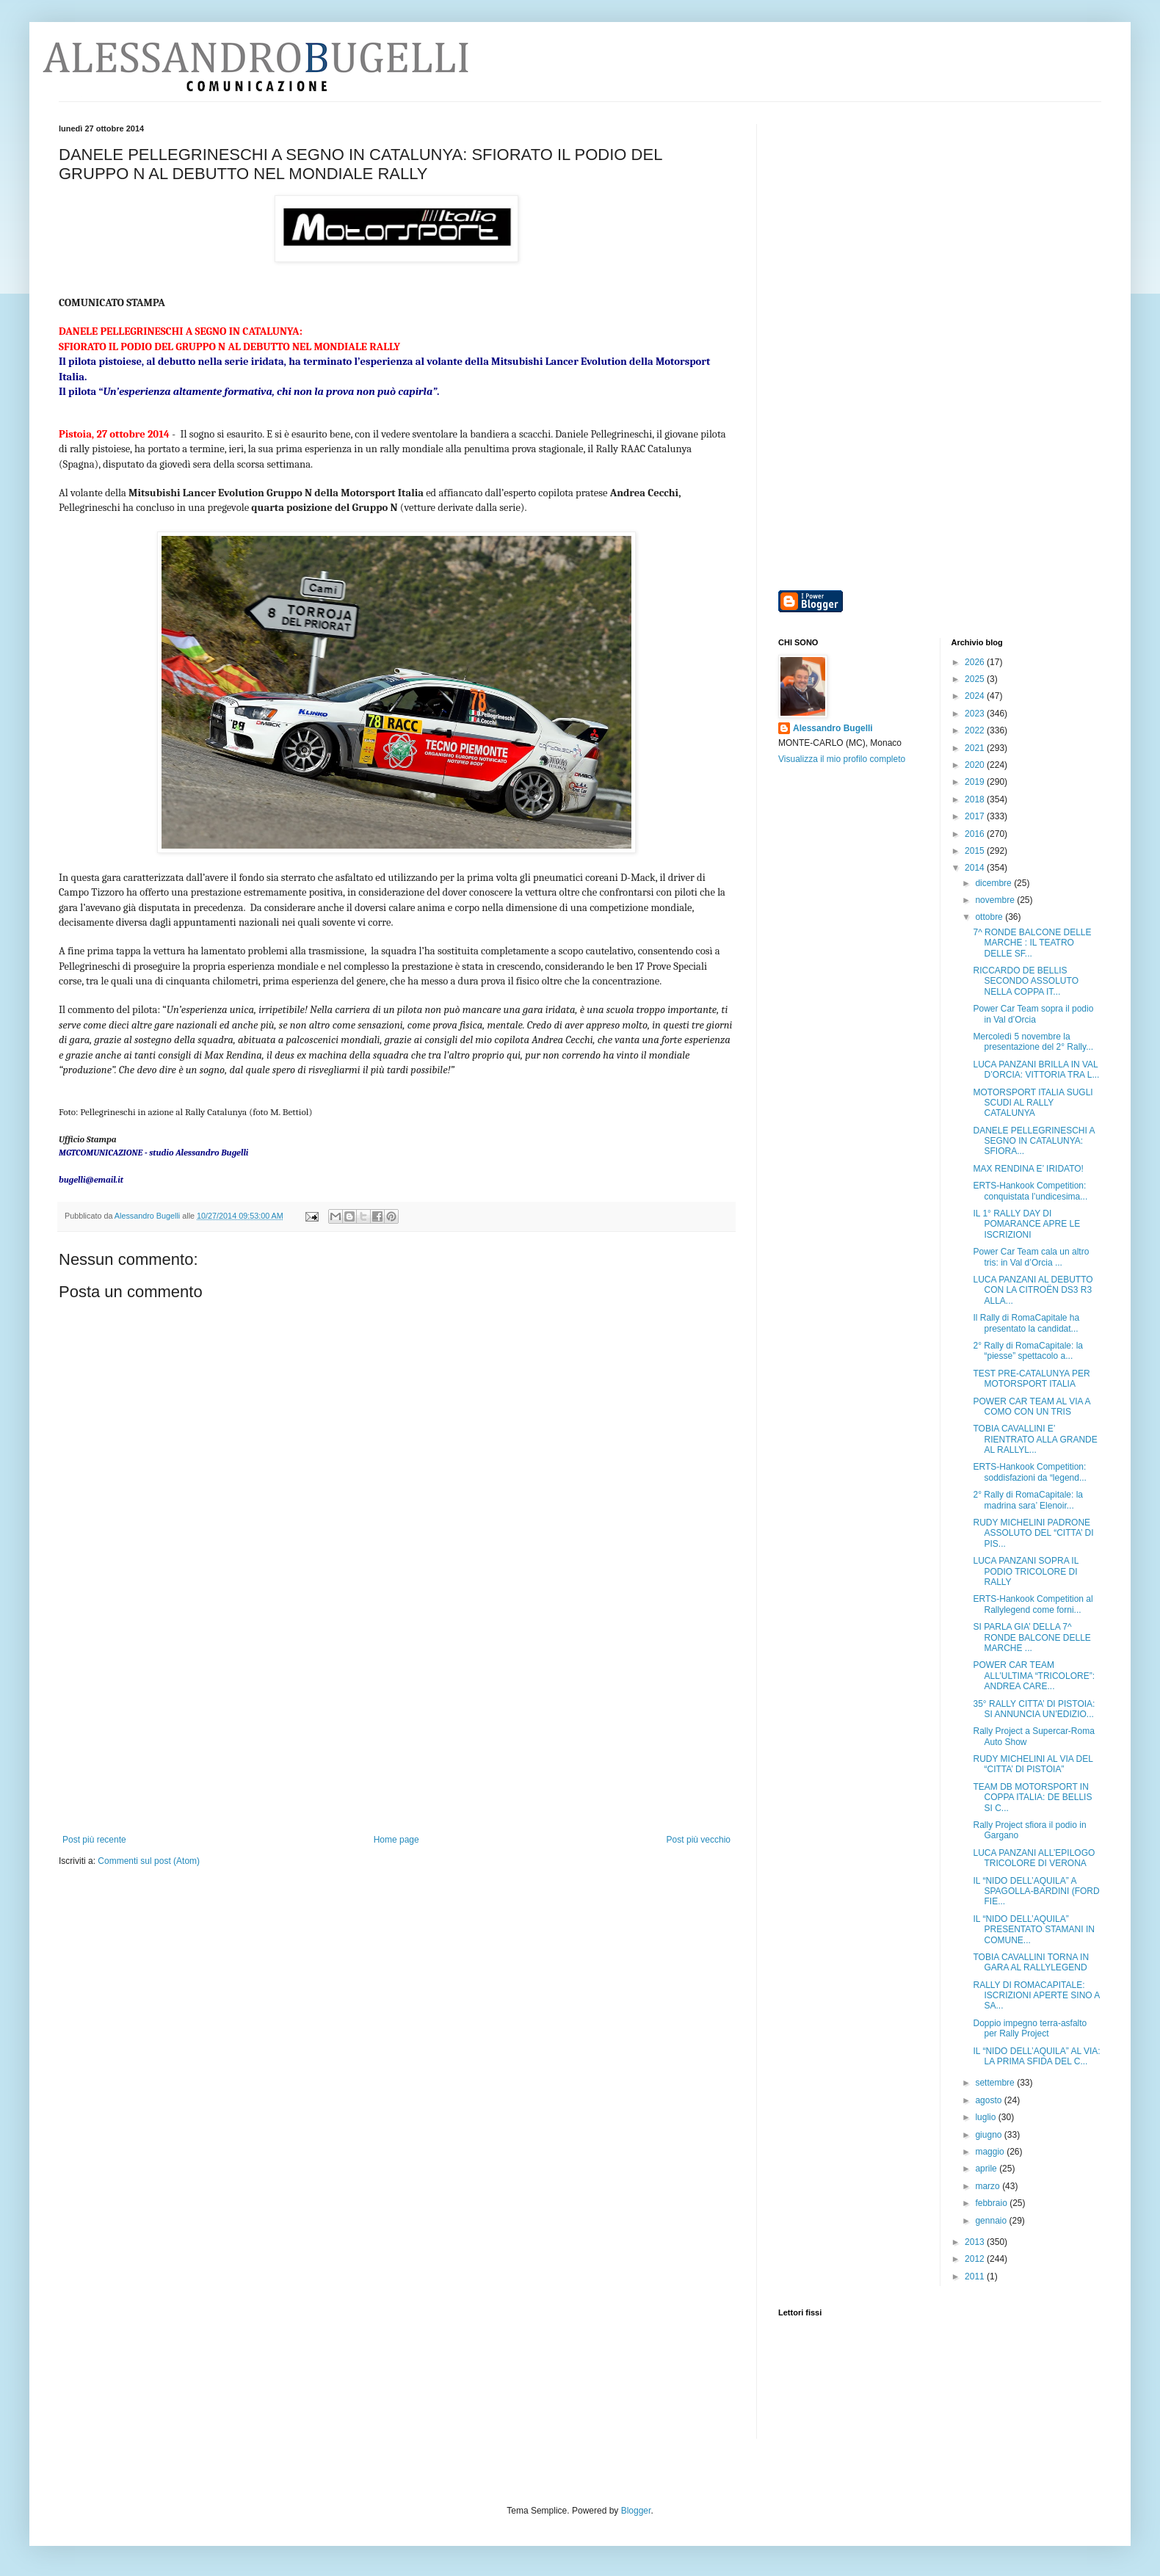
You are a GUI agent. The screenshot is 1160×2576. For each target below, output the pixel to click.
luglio (986, 2117)
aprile (987, 2168)
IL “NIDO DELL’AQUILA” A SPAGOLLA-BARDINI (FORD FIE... (1036, 1891)
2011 (976, 2276)
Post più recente (94, 1840)
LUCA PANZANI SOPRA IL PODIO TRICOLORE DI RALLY (1025, 1571)
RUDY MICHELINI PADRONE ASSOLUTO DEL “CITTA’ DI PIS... (1033, 1533)
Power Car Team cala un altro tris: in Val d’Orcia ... (1031, 1257)
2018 (976, 799)
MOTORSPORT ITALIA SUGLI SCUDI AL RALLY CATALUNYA (1032, 1103)
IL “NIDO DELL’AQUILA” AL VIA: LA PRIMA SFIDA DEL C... (1036, 2056)
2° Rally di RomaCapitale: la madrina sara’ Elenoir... (1028, 1500)
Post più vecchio (699, 1840)
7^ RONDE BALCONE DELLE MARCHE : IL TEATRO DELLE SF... (1032, 943)
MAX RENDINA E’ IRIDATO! (1028, 1169)
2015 (976, 851)
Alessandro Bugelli (833, 728)
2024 (976, 696)
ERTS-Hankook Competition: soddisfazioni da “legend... (1029, 1472)
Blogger (636, 2511)
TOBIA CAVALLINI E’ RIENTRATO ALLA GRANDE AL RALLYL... (1035, 1439)
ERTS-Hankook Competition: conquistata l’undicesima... (1030, 1190)
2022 (976, 730)
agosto (989, 2100)
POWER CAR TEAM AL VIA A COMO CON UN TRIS (1031, 1406)
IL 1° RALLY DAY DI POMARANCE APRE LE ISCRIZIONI (1026, 1224)
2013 (976, 2242)
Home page (396, 1840)
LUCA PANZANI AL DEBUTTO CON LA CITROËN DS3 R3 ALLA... (1032, 1290)
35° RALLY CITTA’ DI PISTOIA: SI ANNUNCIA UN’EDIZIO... (1034, 1709)
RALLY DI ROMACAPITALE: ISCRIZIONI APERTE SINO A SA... (1036, 1995)
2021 (976, 748)
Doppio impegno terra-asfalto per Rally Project (1030, 2028)
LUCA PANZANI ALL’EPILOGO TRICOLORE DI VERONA (1034, 1858)
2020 (976, 765)
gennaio (992, 2221)
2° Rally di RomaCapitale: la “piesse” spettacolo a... (1028, 1350)
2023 (976, 713)
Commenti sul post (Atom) (149, 1861)
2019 (976, 782)
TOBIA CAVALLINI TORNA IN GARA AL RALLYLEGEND (1031, 1962)
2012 (976, 2259)
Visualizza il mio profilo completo (841, 759)
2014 (976, 868)
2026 (976, 662)
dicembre (994, 883)
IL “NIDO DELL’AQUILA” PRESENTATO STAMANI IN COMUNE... (1033, 1929)
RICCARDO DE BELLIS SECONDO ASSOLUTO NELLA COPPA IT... (1025, 981)
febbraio (992, 2203)
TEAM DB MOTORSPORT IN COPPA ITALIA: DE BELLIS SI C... (1032, 1797)
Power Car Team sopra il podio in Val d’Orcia (1033, 1014)
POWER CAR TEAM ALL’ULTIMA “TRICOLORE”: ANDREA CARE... (1033, 1675)
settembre (996, 2083)
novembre (996, 900)
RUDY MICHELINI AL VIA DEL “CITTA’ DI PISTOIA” (1032, 1764)
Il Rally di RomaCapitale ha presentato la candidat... (1026, 1323)
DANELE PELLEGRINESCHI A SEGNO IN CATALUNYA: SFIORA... (1033, 1141)
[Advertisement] (396, 1724)
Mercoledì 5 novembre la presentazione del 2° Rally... (1033, 1041)
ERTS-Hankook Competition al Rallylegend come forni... (1032, 1604)
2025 (976, 679)
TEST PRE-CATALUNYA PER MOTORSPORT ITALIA (1031, 1378)
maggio (991, 2152)
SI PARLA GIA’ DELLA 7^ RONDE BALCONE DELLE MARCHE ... (1031, 1637)
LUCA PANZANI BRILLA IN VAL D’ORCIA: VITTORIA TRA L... (1036, 1069)
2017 (976, 816)
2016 (976, 834)
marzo (988, 2186)
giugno (989, 2135)
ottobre (990, 917)
